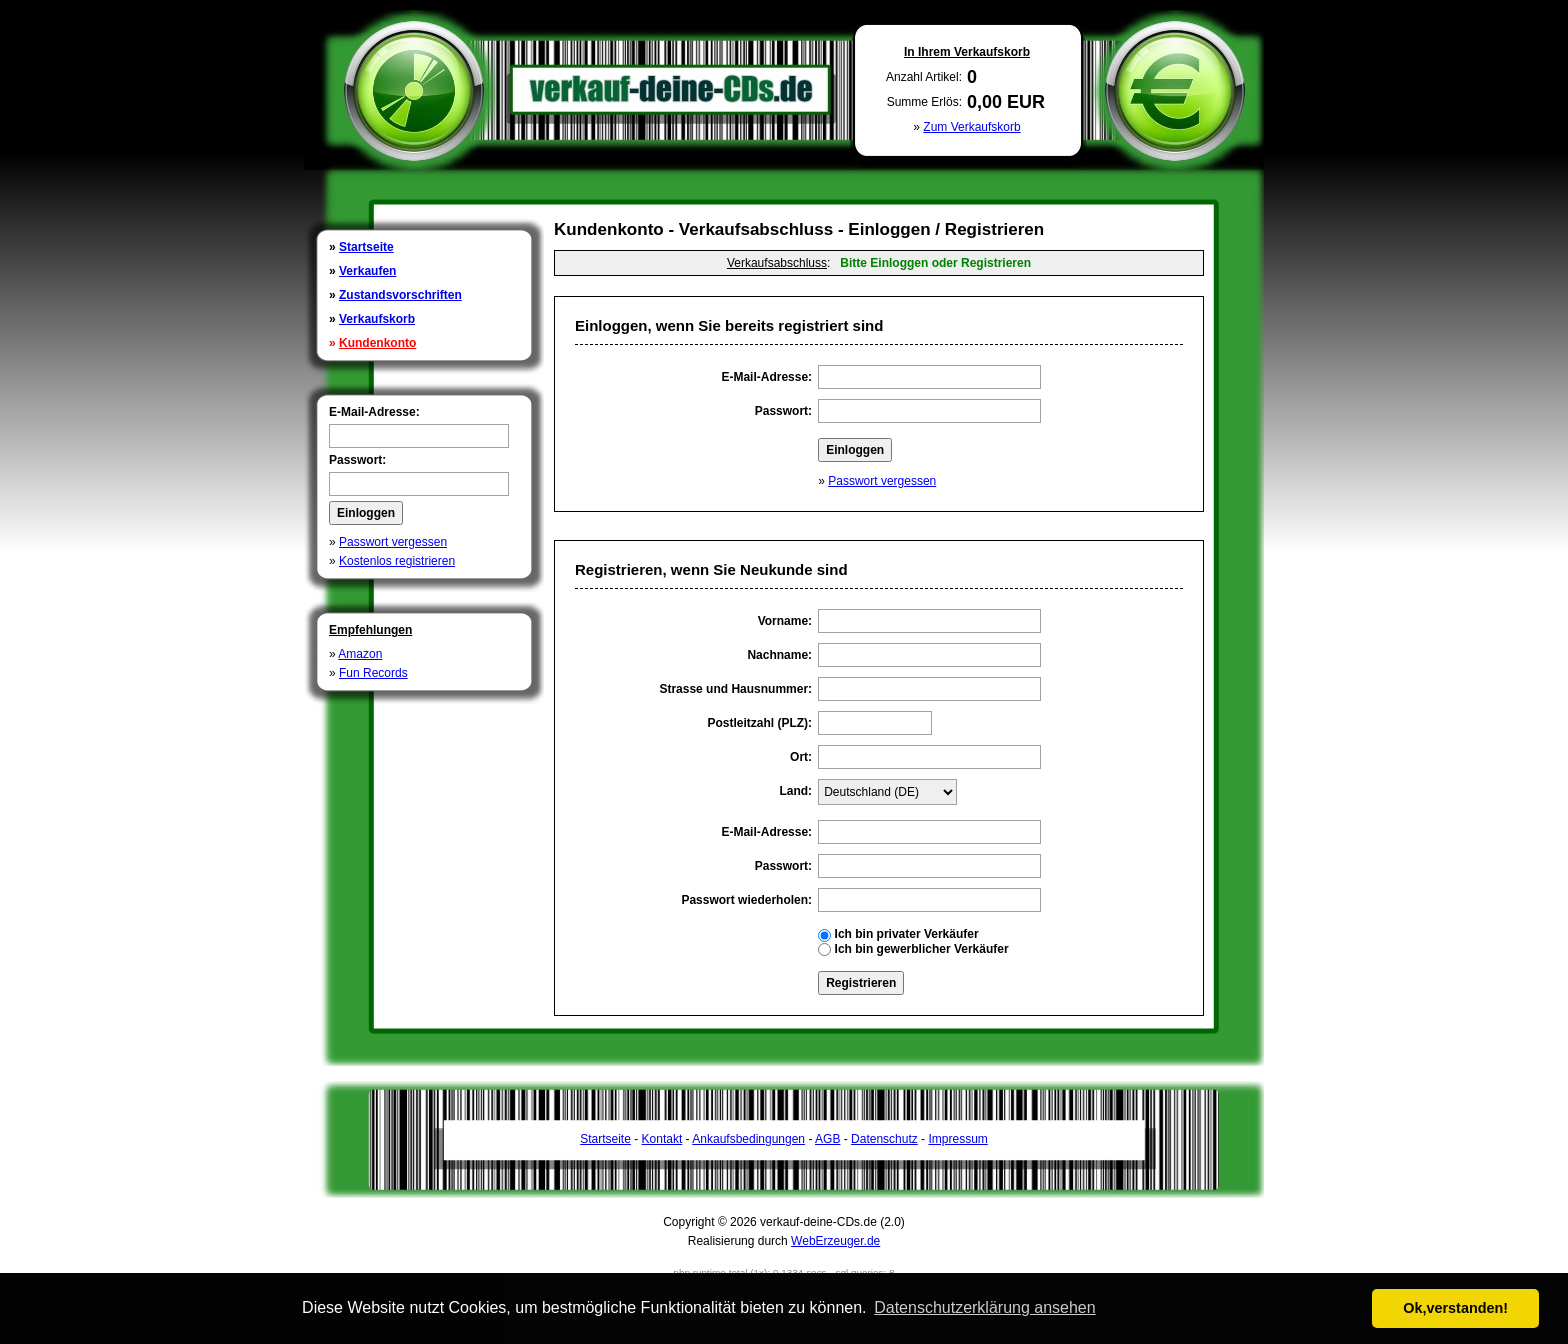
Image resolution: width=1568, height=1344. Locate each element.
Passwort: (357, 460)
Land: (795, 791)
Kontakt (662, 1139)
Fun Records (373, 673)
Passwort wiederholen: (746, 900)
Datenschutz (884, 1139)
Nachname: (779, 655)
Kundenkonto (377, 343)
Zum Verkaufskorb (971, 127)
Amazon (360, 654)
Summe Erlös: (924, 102)
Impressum (957, 1139)
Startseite (366, 247)
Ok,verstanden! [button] (1455, 1308)
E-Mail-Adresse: (374, 412)
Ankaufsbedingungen (748, 1139)
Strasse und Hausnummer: (735, 689)
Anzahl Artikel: (924, 77)
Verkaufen (367, 271)
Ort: (801, 757)
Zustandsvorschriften (400, 295)
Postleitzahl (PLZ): (759, 723)
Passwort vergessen (393, 542)
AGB (827, 1139)
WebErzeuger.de (835, 1241)
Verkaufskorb (377, 319)
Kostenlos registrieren (397, 561)
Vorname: (785, 621)
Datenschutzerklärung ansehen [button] (984, 1307)
